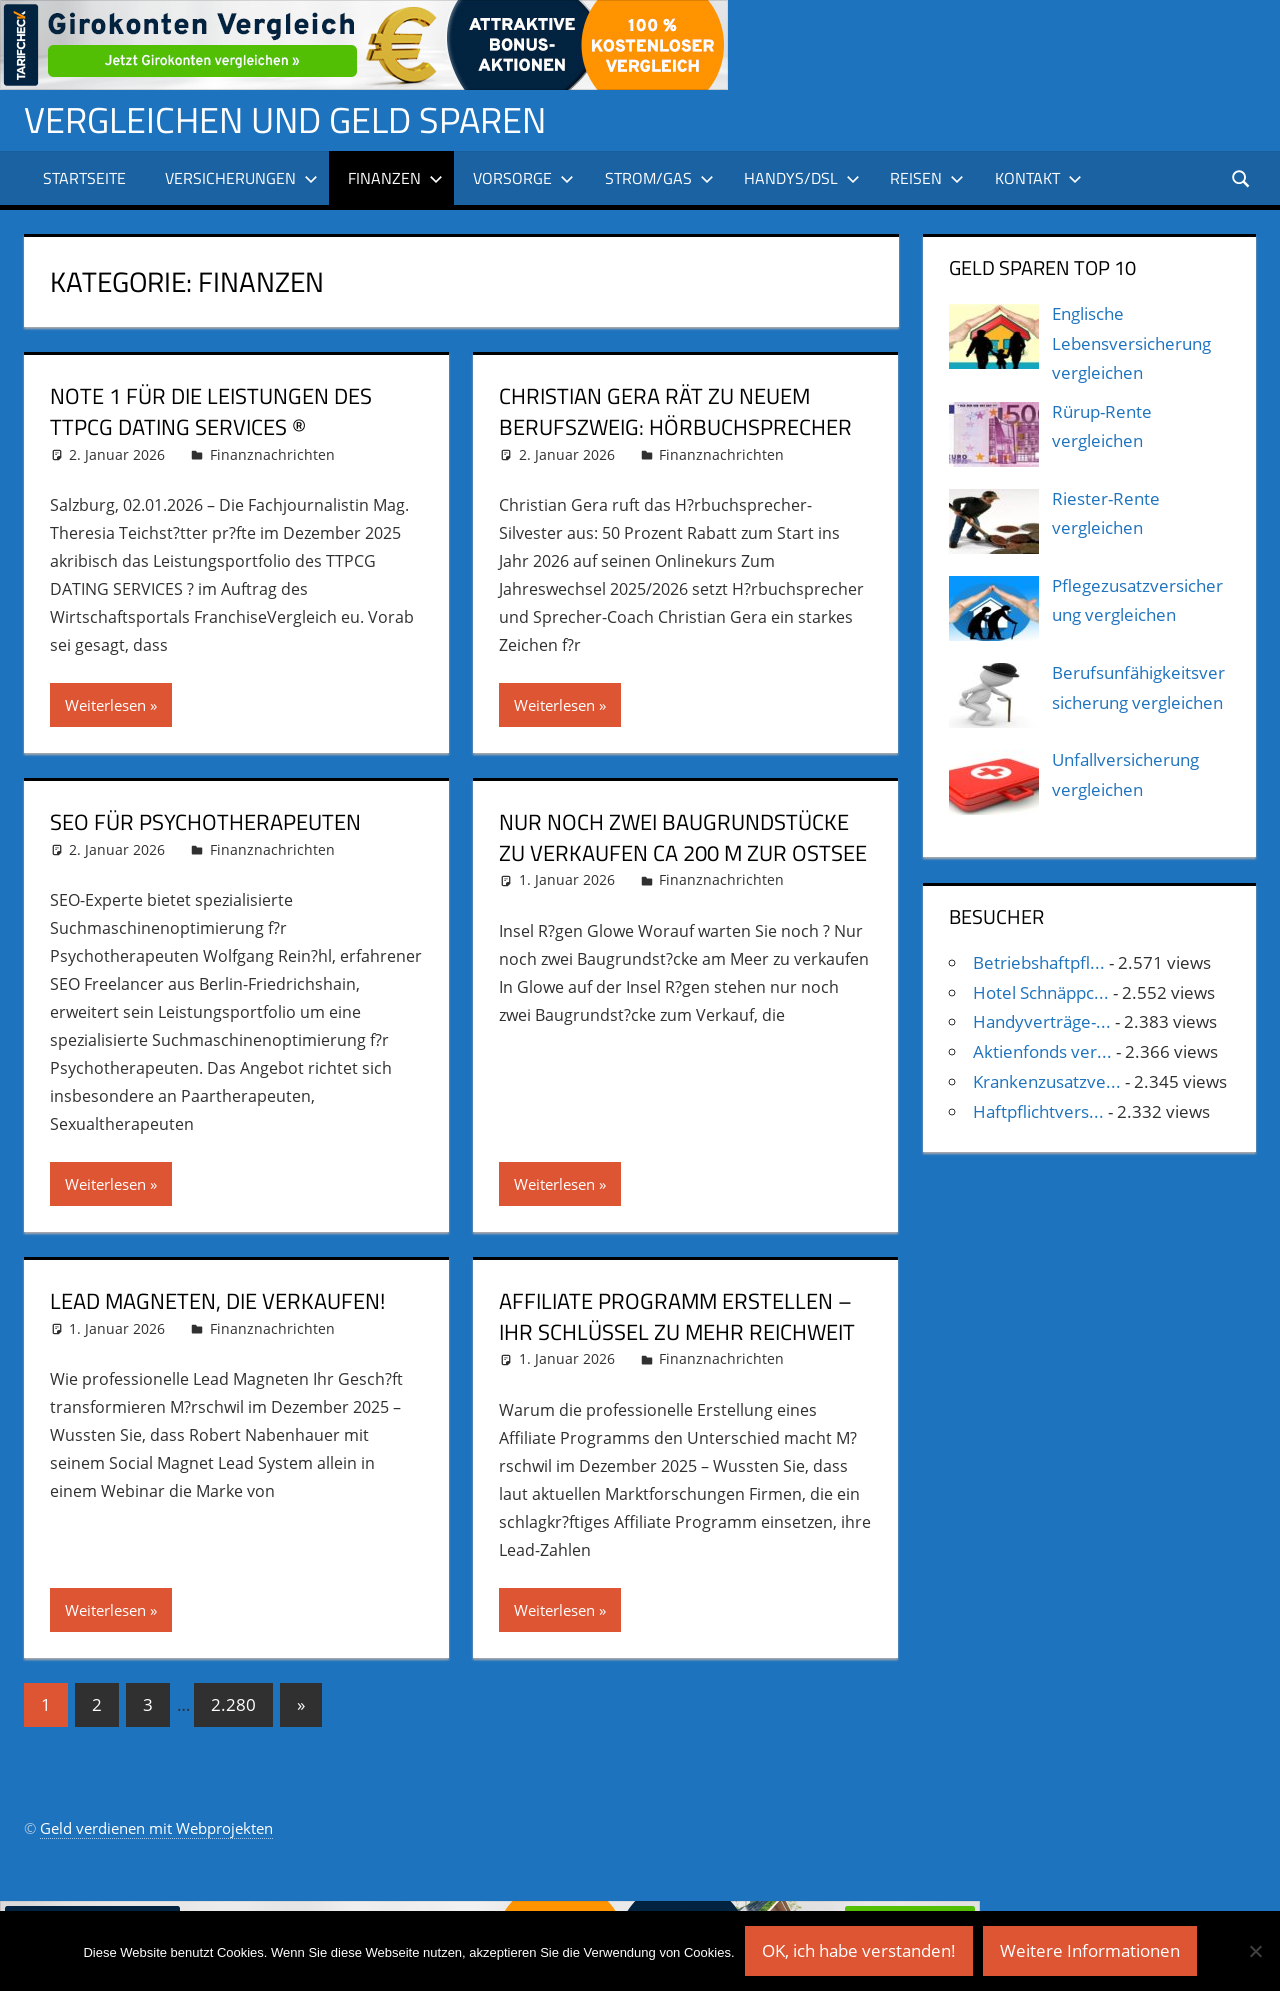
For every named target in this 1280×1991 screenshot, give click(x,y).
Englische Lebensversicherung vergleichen (1131, 343)
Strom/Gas (659, 178)
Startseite (84, 178)
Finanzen (395, 178)
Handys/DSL (802, 178)
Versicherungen (241, 178)
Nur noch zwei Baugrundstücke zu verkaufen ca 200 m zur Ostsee (683, 837)
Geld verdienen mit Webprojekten (156, 1828)
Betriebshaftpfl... (1039, 962)
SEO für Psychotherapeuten (205, 822)
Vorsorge (523, 178)
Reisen (927, 178)
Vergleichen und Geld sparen (285, 119)
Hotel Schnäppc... (1041, 992)
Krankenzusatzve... (1047, 1081)
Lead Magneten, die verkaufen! (217, 1301)
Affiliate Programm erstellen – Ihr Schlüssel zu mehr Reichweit (677, 1316)
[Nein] (1255, 1951)
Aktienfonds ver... (1042, 1051)
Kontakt (1038, 178)
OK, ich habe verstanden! (859, 1950)
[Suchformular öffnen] (1242, 177)
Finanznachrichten (272, 454)
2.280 (233, 1704)
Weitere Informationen (1090, 1950)
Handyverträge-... (1042, 1021)
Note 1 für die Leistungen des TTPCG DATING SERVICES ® (211, 411)
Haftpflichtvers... (1038, 1111)
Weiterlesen (105, 705)
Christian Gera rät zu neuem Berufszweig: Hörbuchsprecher (675, 411)
